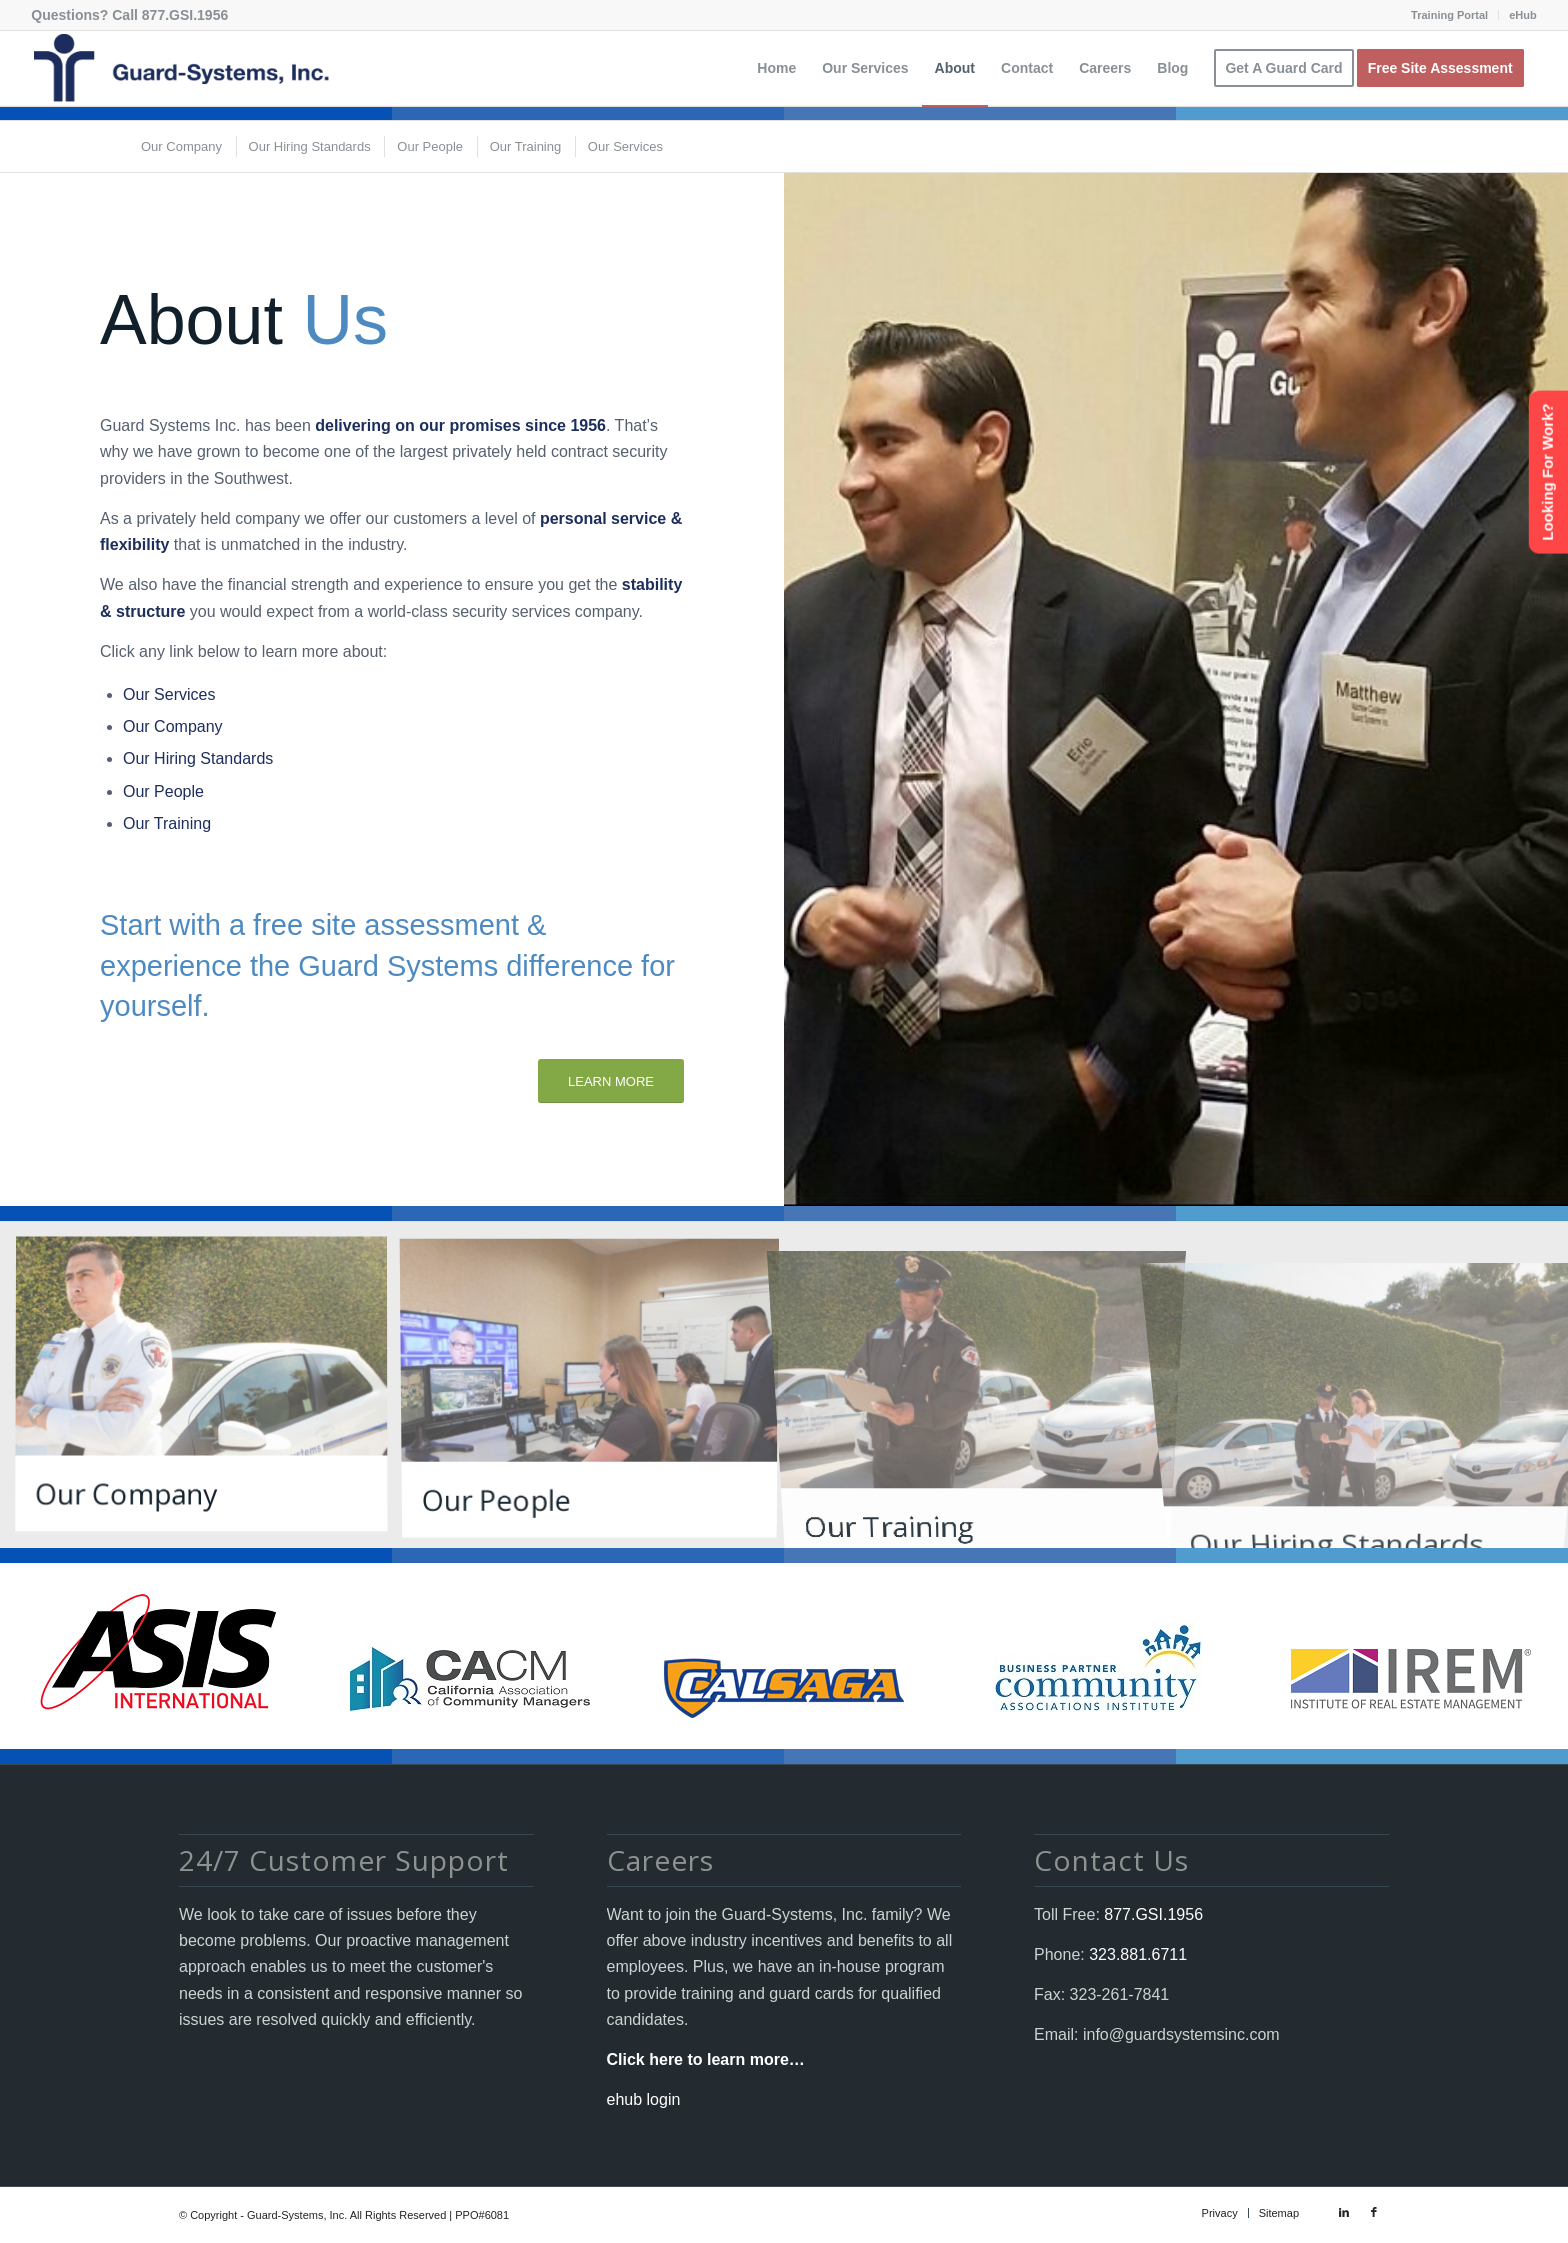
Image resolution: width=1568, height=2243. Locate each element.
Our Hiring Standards (198, 758)
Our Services (169, 694)
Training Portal (1449, 15)
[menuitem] (1450, 15)
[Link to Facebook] (1374, 2212)
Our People (163, 791)
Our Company (173, 726)
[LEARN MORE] (611, 1081)
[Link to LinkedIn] (1344, 2212)
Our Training (167, 823)
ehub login (644, 2099)
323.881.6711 (1136, 1954)
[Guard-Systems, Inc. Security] (180, 68)
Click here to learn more (698, 2059)
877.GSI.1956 (185, 15)
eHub (1523, 15)
